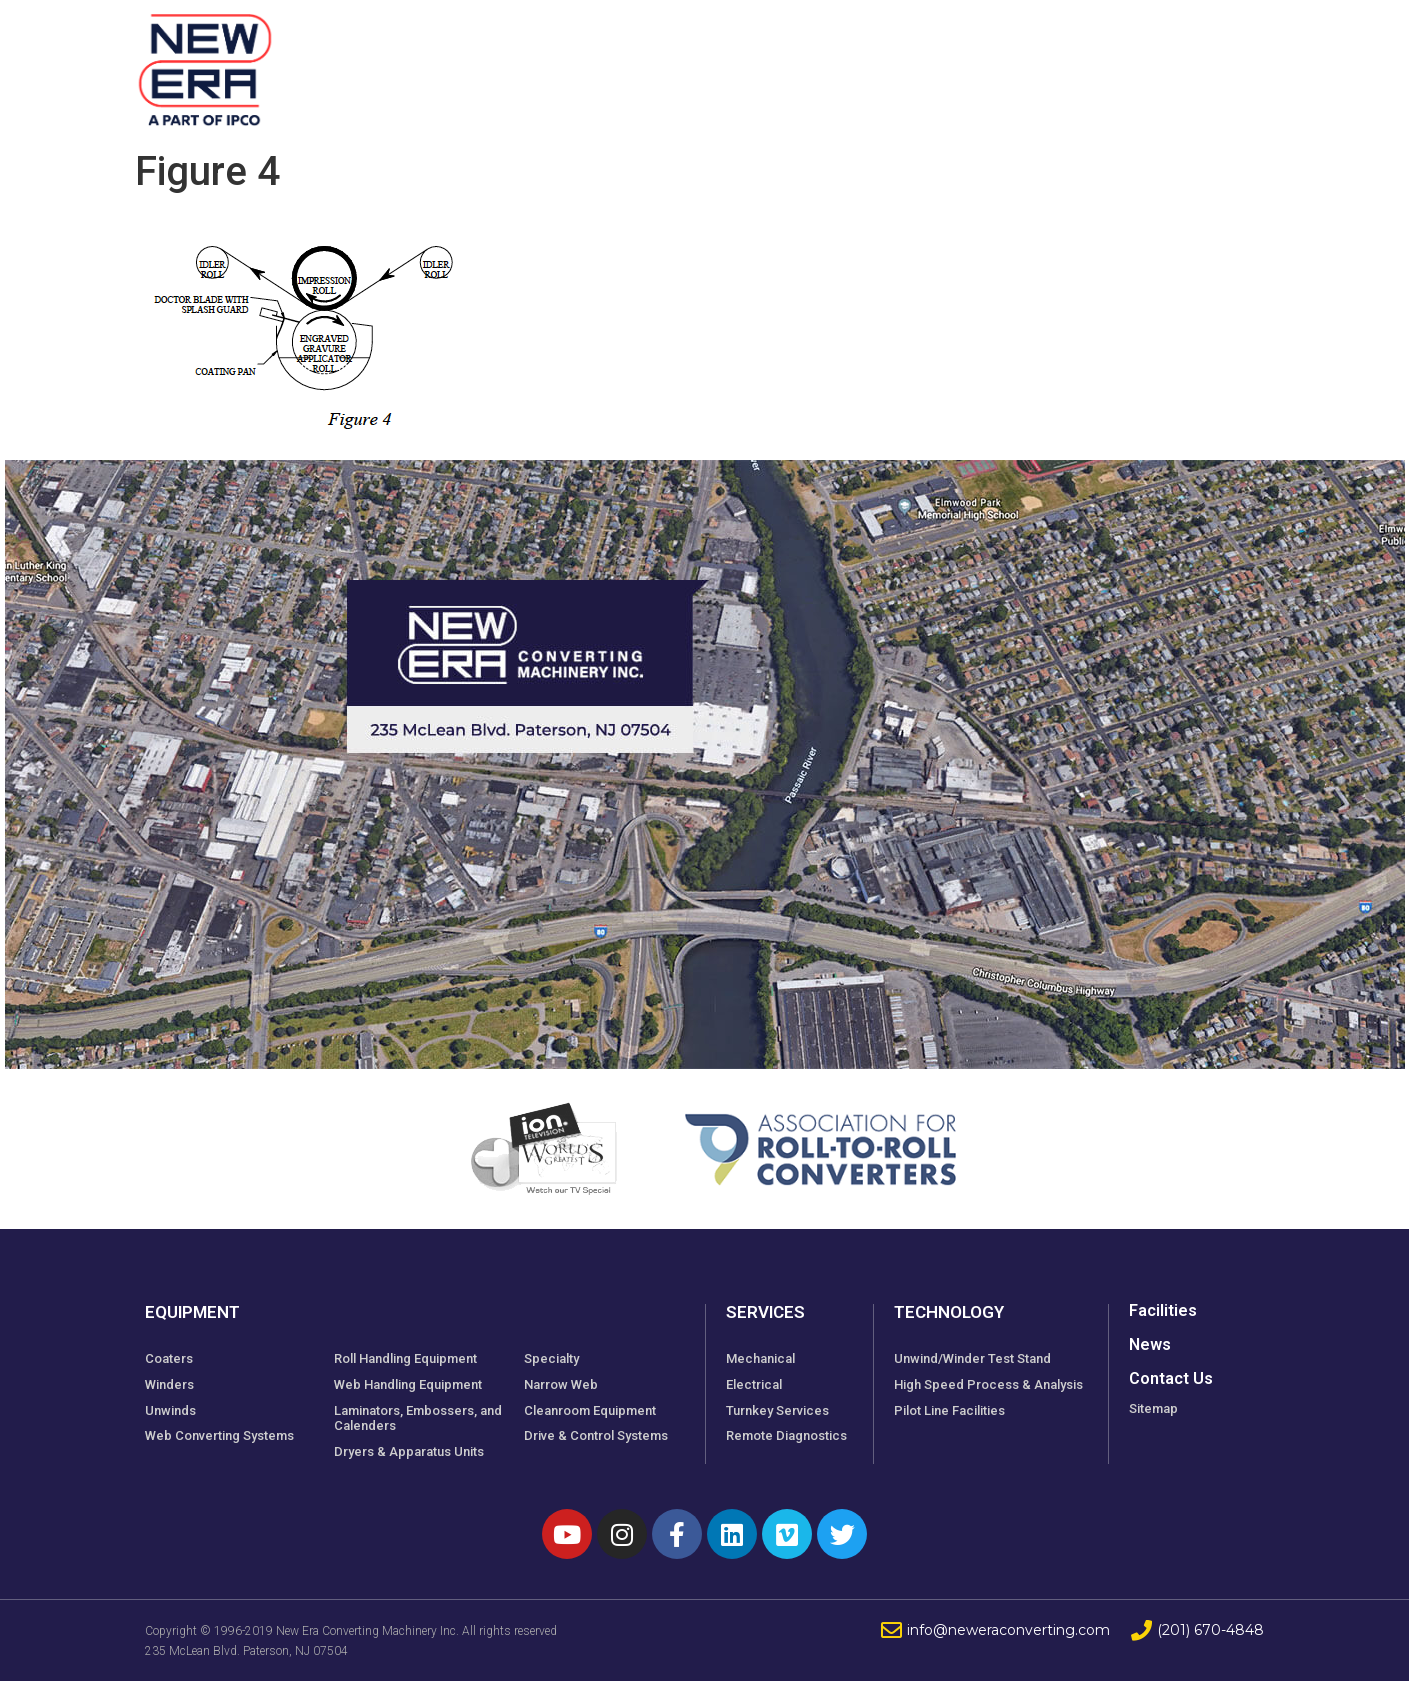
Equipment (579, 59)
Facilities (723, 59)
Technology (976, 59)
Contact (1194, 59)
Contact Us (1171, 1378)
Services (843, 59)
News (1094, 59)
